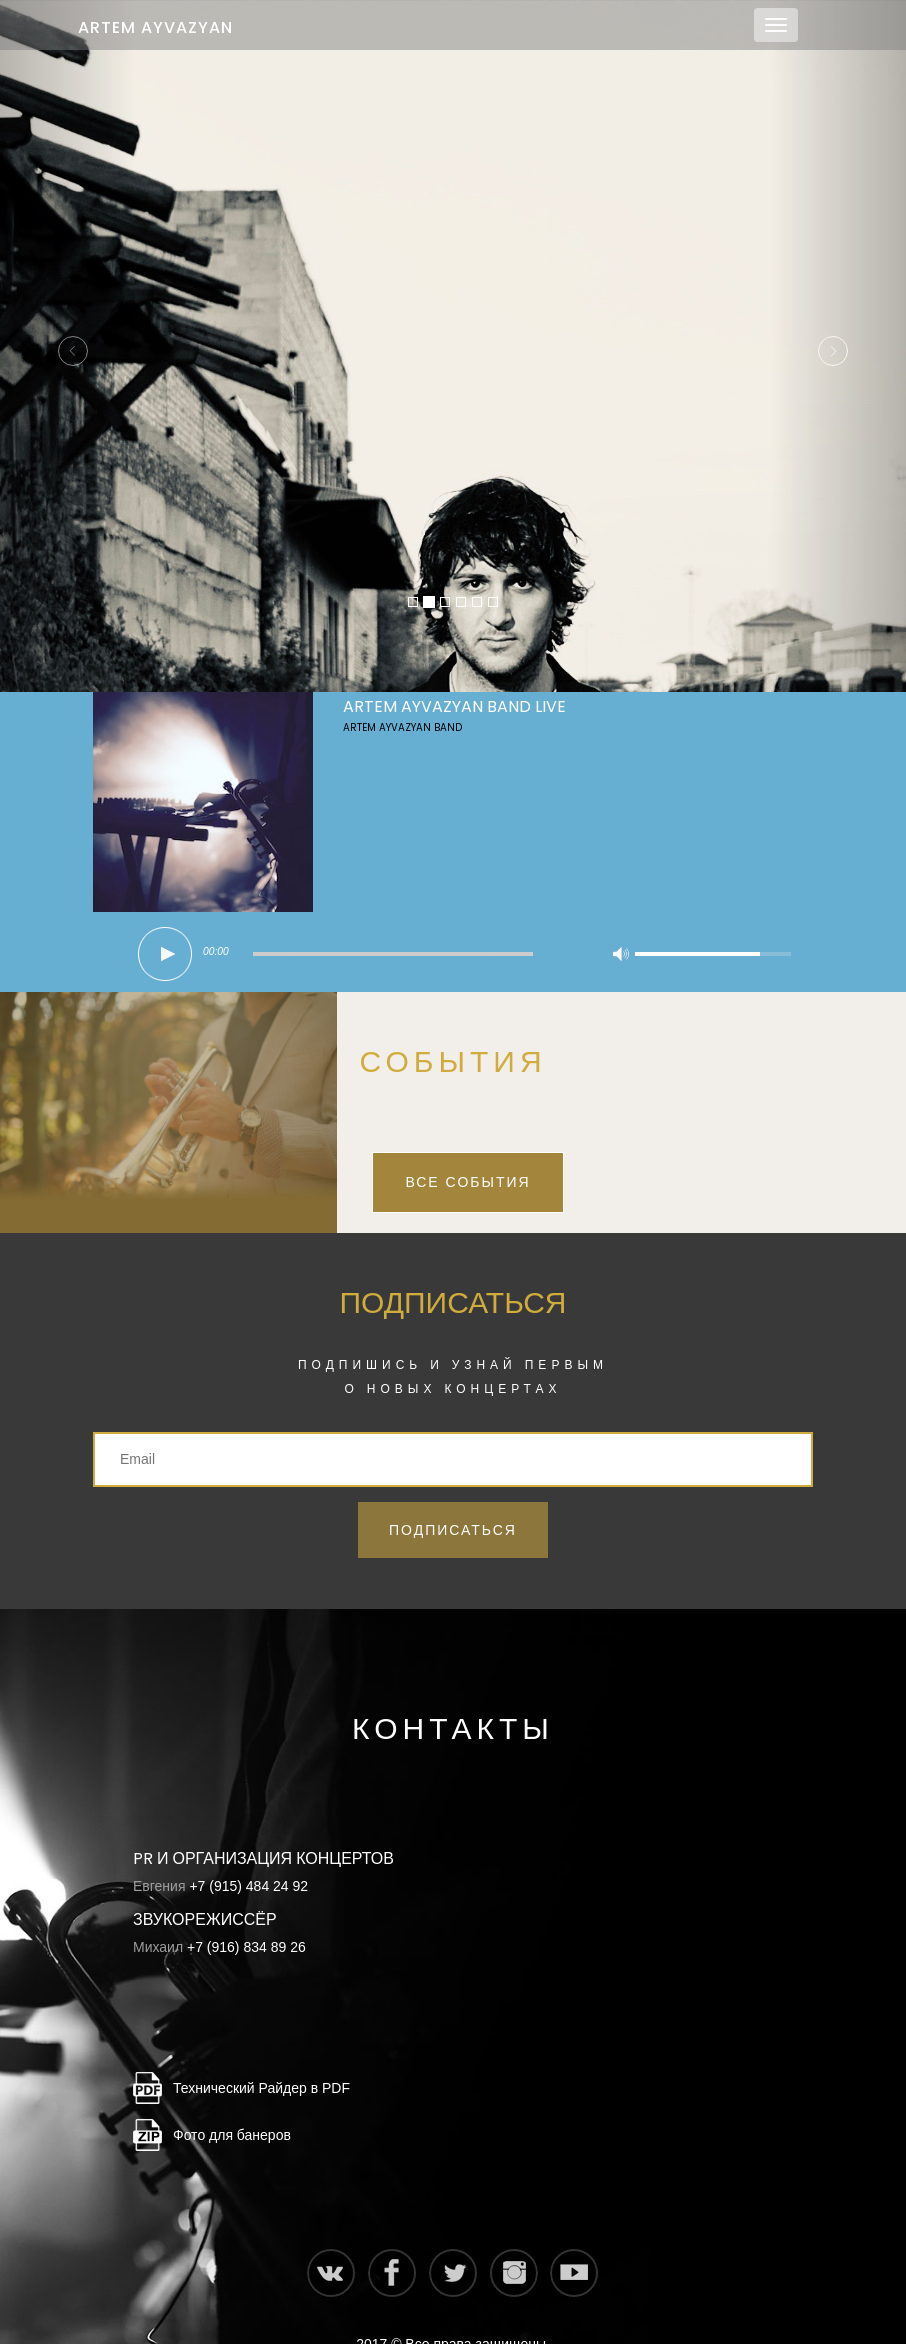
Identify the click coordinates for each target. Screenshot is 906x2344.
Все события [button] (467, 1142)
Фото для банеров (232, 2095)
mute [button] (621, 917)
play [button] (165, 914)
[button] (68, 326)
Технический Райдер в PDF (261, 2048)
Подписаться (453, 1490)
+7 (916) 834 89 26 (246, 1907)
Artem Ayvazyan (155, 27)
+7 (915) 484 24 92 (248, 1846)
